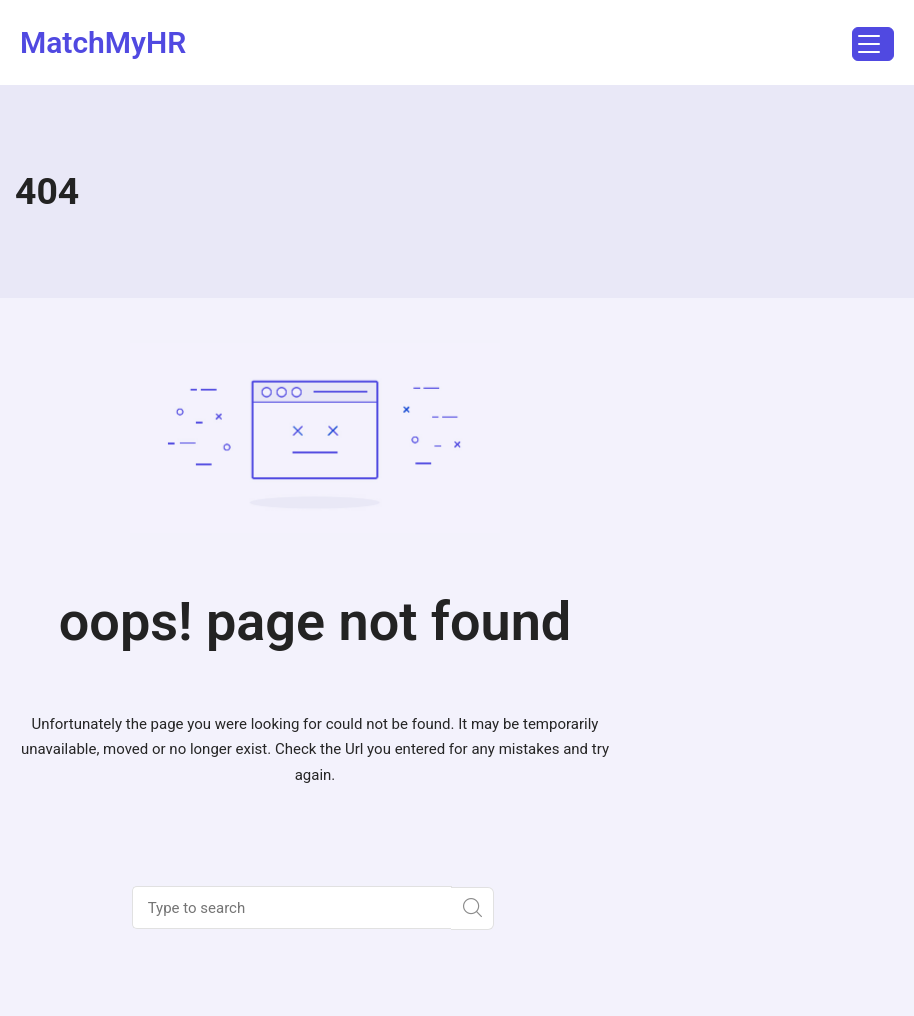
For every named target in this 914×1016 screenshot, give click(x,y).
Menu (866, 46)
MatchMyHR (103, 42)
